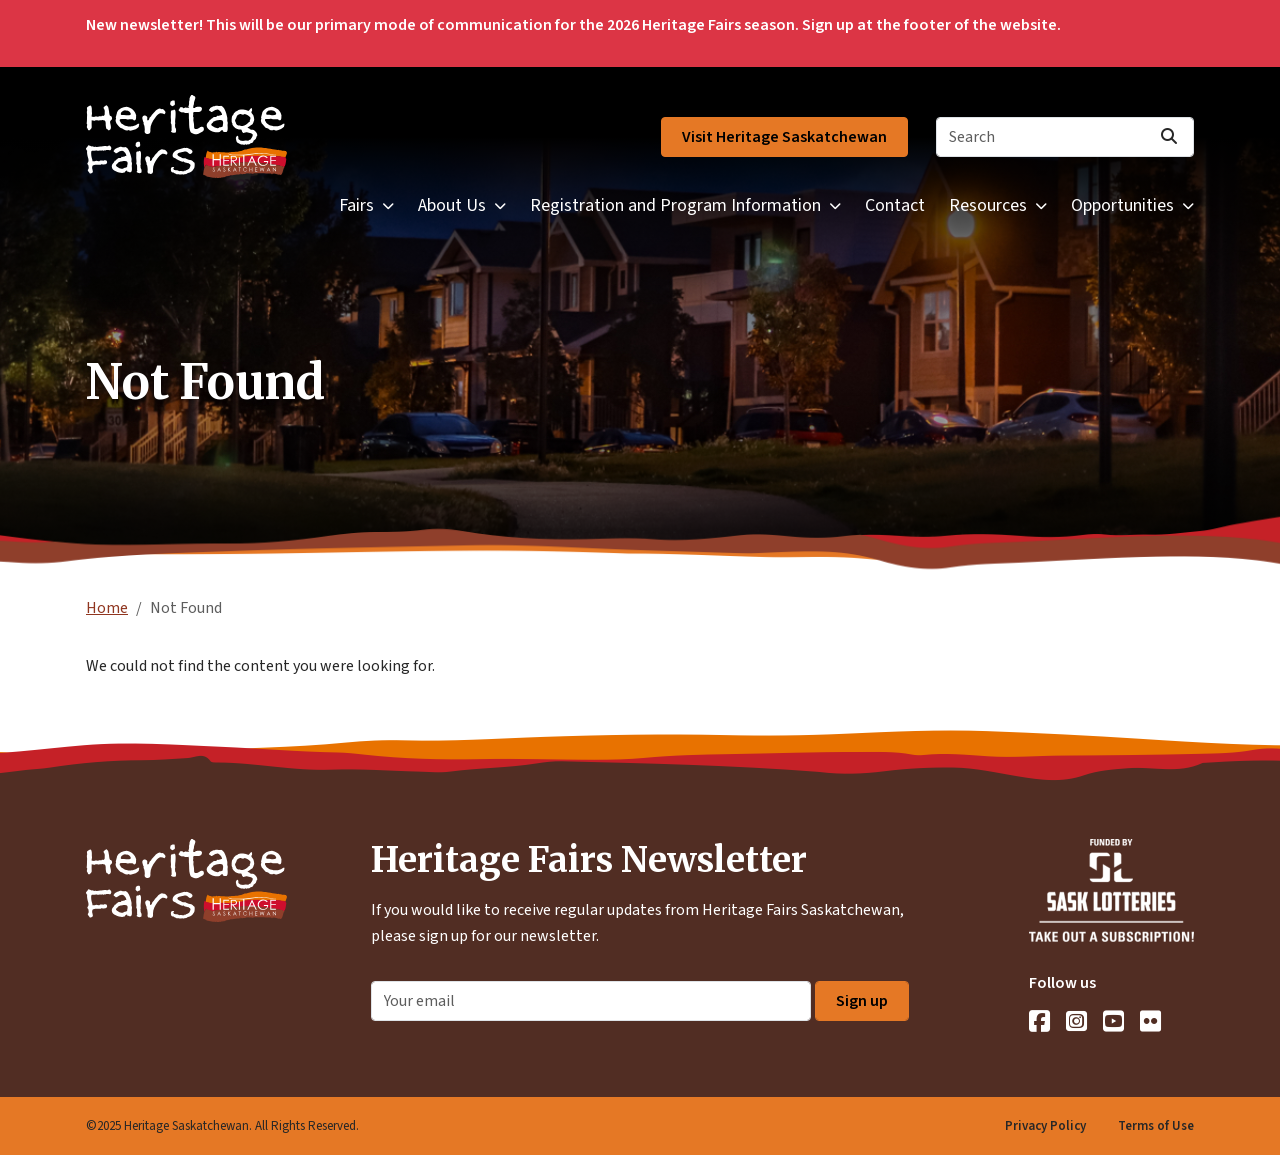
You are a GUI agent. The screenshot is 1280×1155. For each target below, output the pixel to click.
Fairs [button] (356, 205)
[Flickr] (1150, 1021)
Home (107, 608)
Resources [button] (988, 205)
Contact (895, 205)
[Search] (1065, 137)
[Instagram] (1076, 1021)
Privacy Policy (1045, 1126)
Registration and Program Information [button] (675, 205)
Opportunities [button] (1122, 205)
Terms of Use (1156, 1126)
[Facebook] (1039, 1021)
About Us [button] (452, 205)
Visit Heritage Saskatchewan (784, 137)
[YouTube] (1113, 1021)
